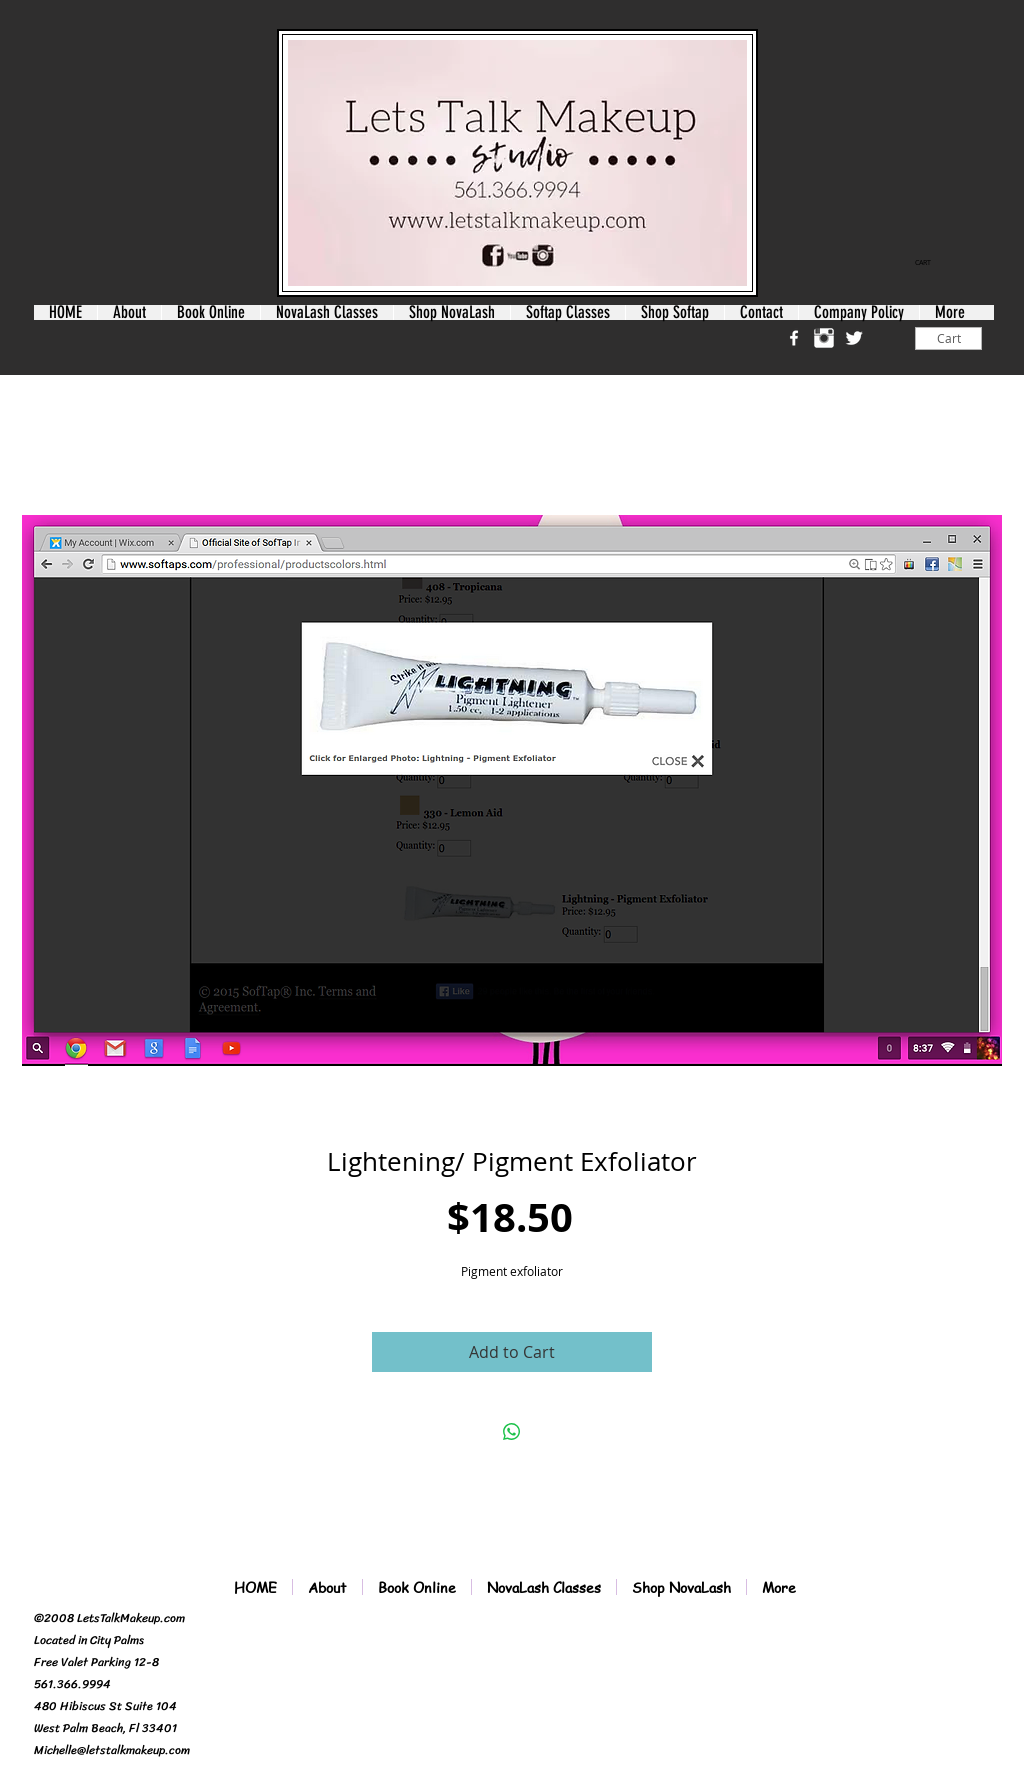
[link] (930, 263)
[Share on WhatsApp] (512, 1432)
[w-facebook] (794, 338)
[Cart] (948, 338)
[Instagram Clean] (824, 338)
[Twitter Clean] (854, 338)
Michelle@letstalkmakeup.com (112, 1750)
